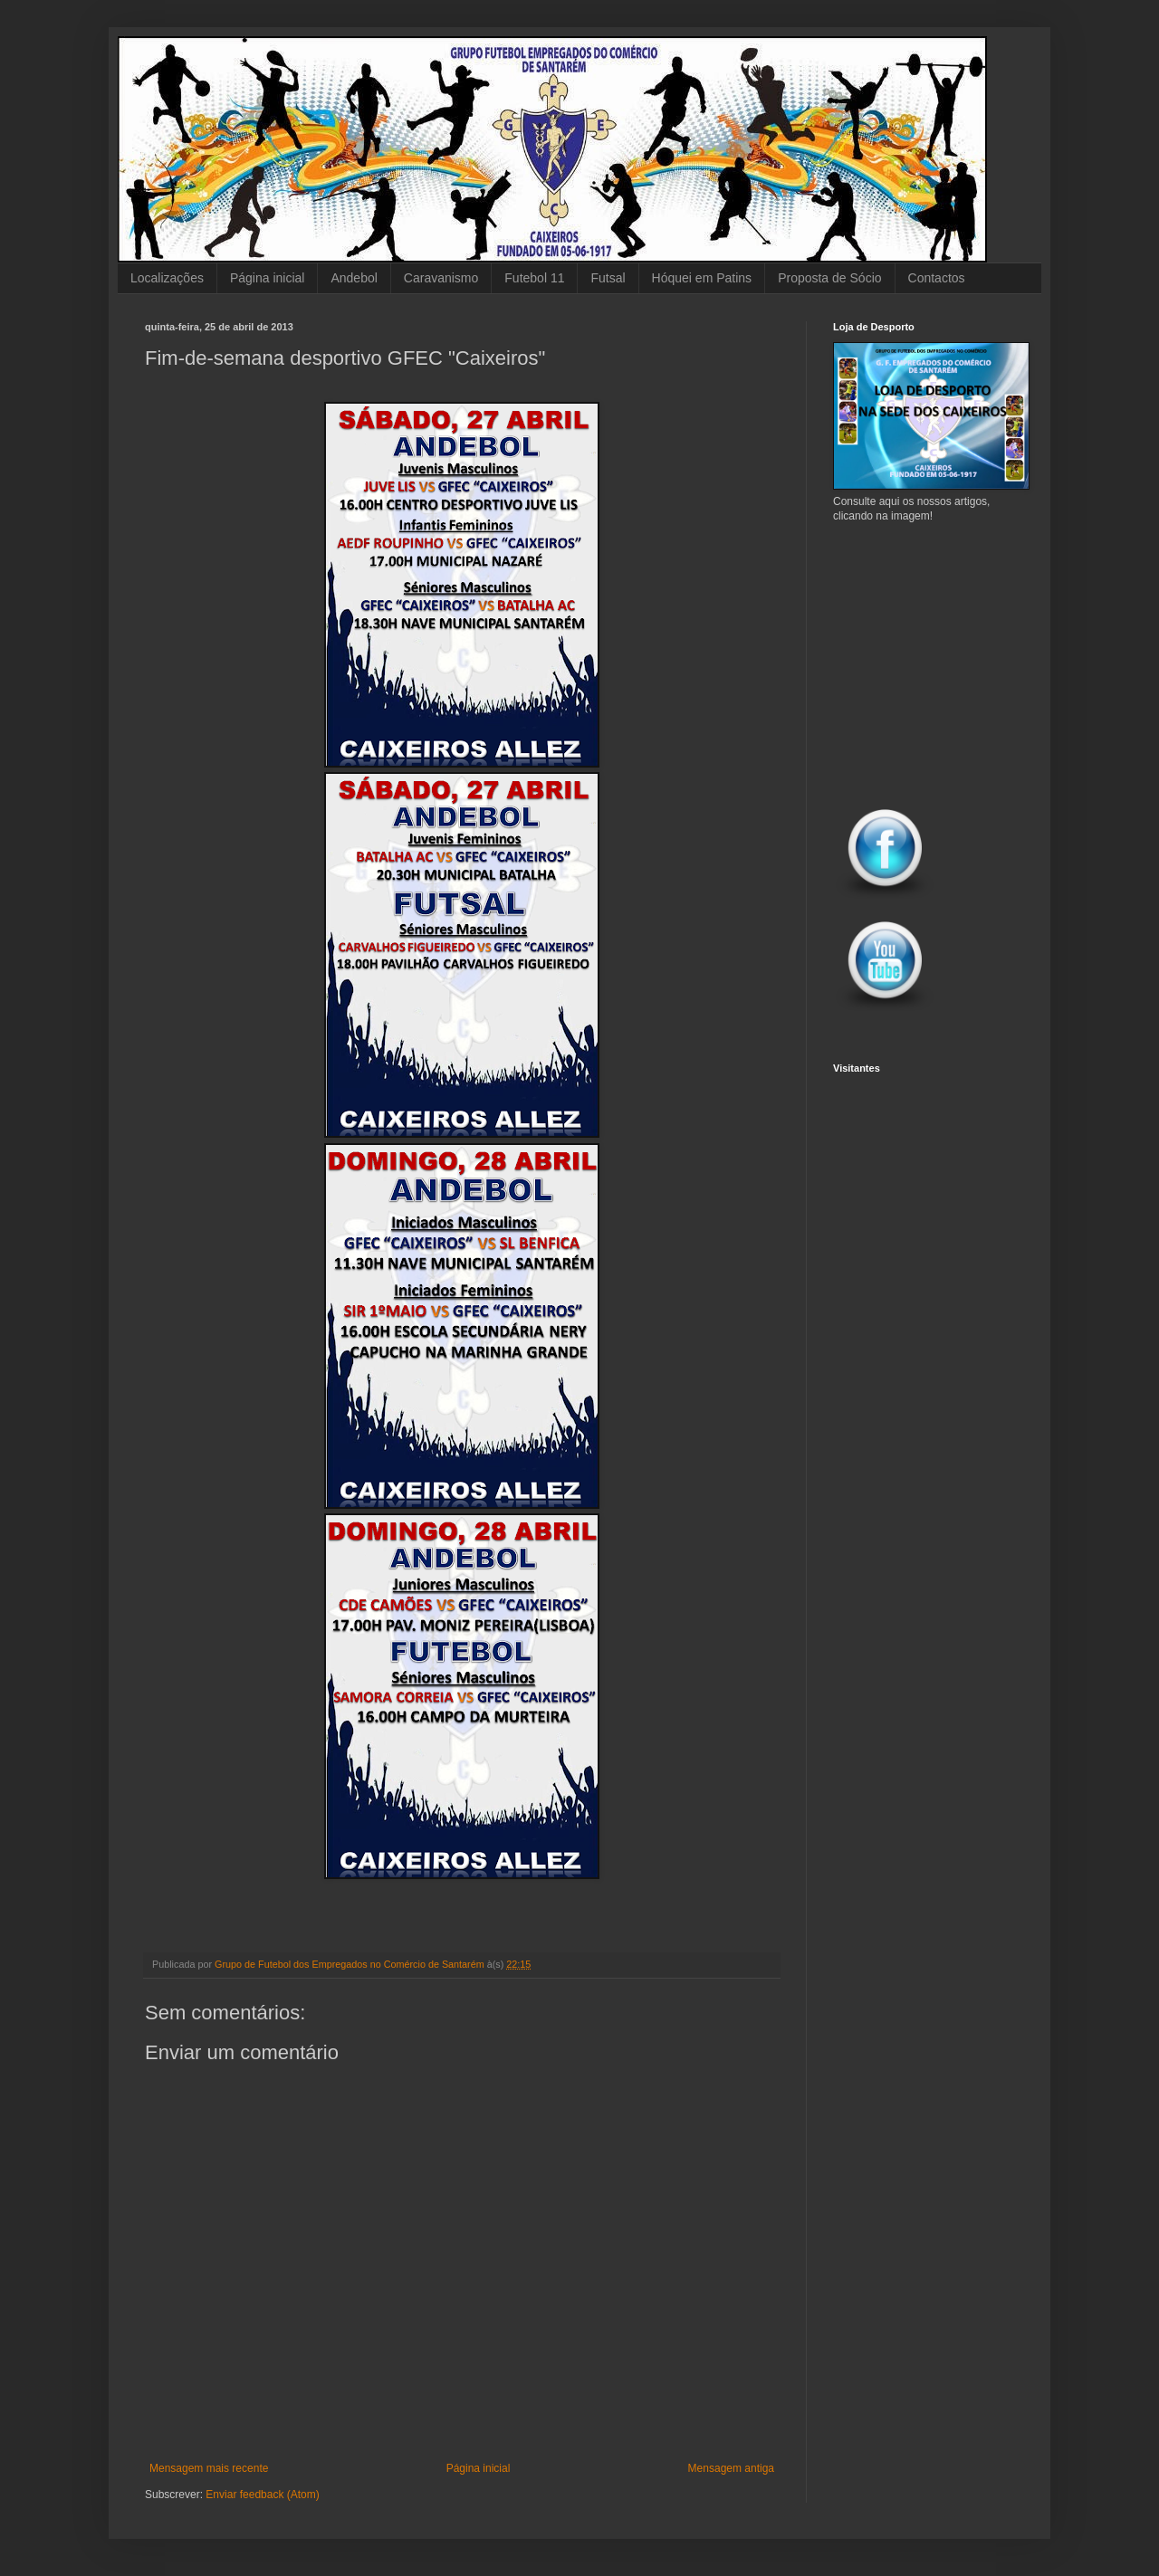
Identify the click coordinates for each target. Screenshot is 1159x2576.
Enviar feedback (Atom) (262, 2494)
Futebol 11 (534, 278)
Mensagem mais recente (208, 2468)
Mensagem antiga (731, 2468)
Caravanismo (441, 278)
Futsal (607, 278)
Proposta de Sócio (829, 278)
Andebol (353, 278)
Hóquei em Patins (702, 278)
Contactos (936, 278)
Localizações (167, 278)
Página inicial (267, 278)
